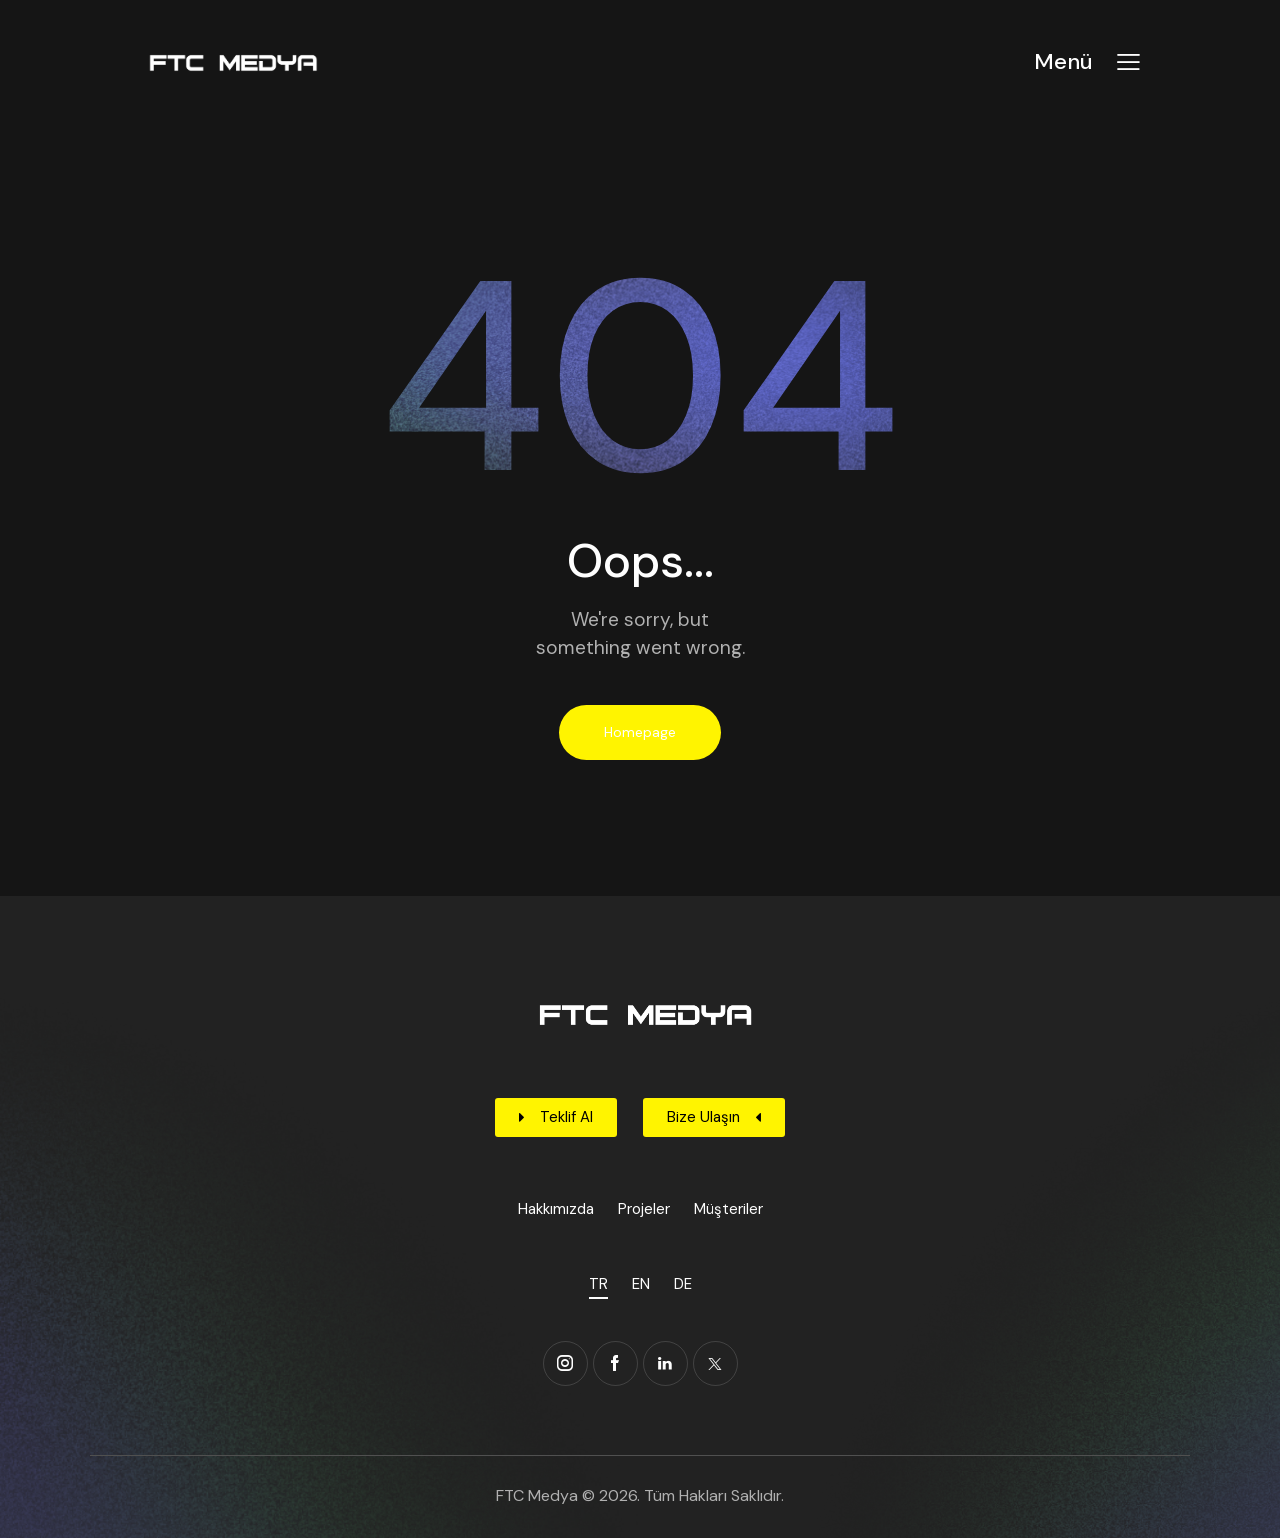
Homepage (640, 732)
